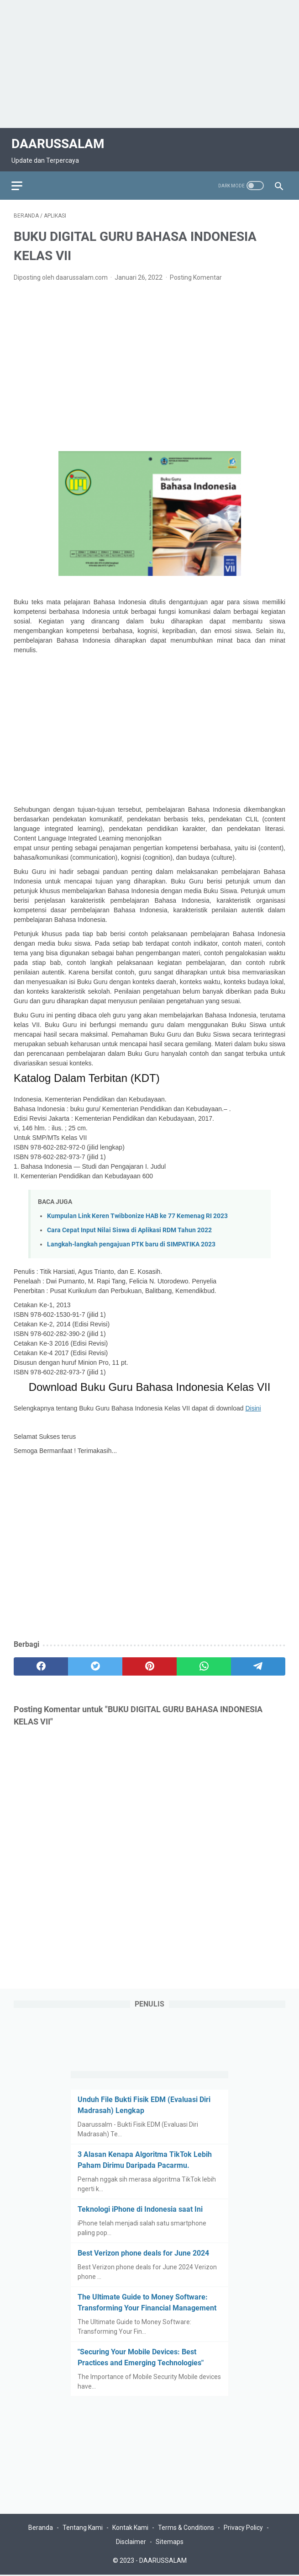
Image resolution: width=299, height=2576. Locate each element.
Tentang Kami (83, 2529)
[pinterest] (149, 1661)
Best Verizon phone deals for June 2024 (143, 2252)
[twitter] (95, 1661)
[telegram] (258, 1661)
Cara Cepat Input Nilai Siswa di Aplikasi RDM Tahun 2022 (129, 1225)
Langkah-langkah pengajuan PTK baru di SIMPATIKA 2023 (131, 1239)
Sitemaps (170, 2543)
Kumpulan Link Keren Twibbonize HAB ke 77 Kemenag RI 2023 (137, 1210)
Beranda (40, 2529)
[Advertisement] (149, 64)
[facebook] (41, 1661)
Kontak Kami (130, 2529)
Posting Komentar (196, 272)
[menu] (25, 178)
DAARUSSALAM (60, 138)
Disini (253, 1403)
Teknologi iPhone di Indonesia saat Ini (140, 2208)
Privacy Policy (243, 2529)
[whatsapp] (204, 1661)
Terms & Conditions (186, 2529)
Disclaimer (131, 2543)
